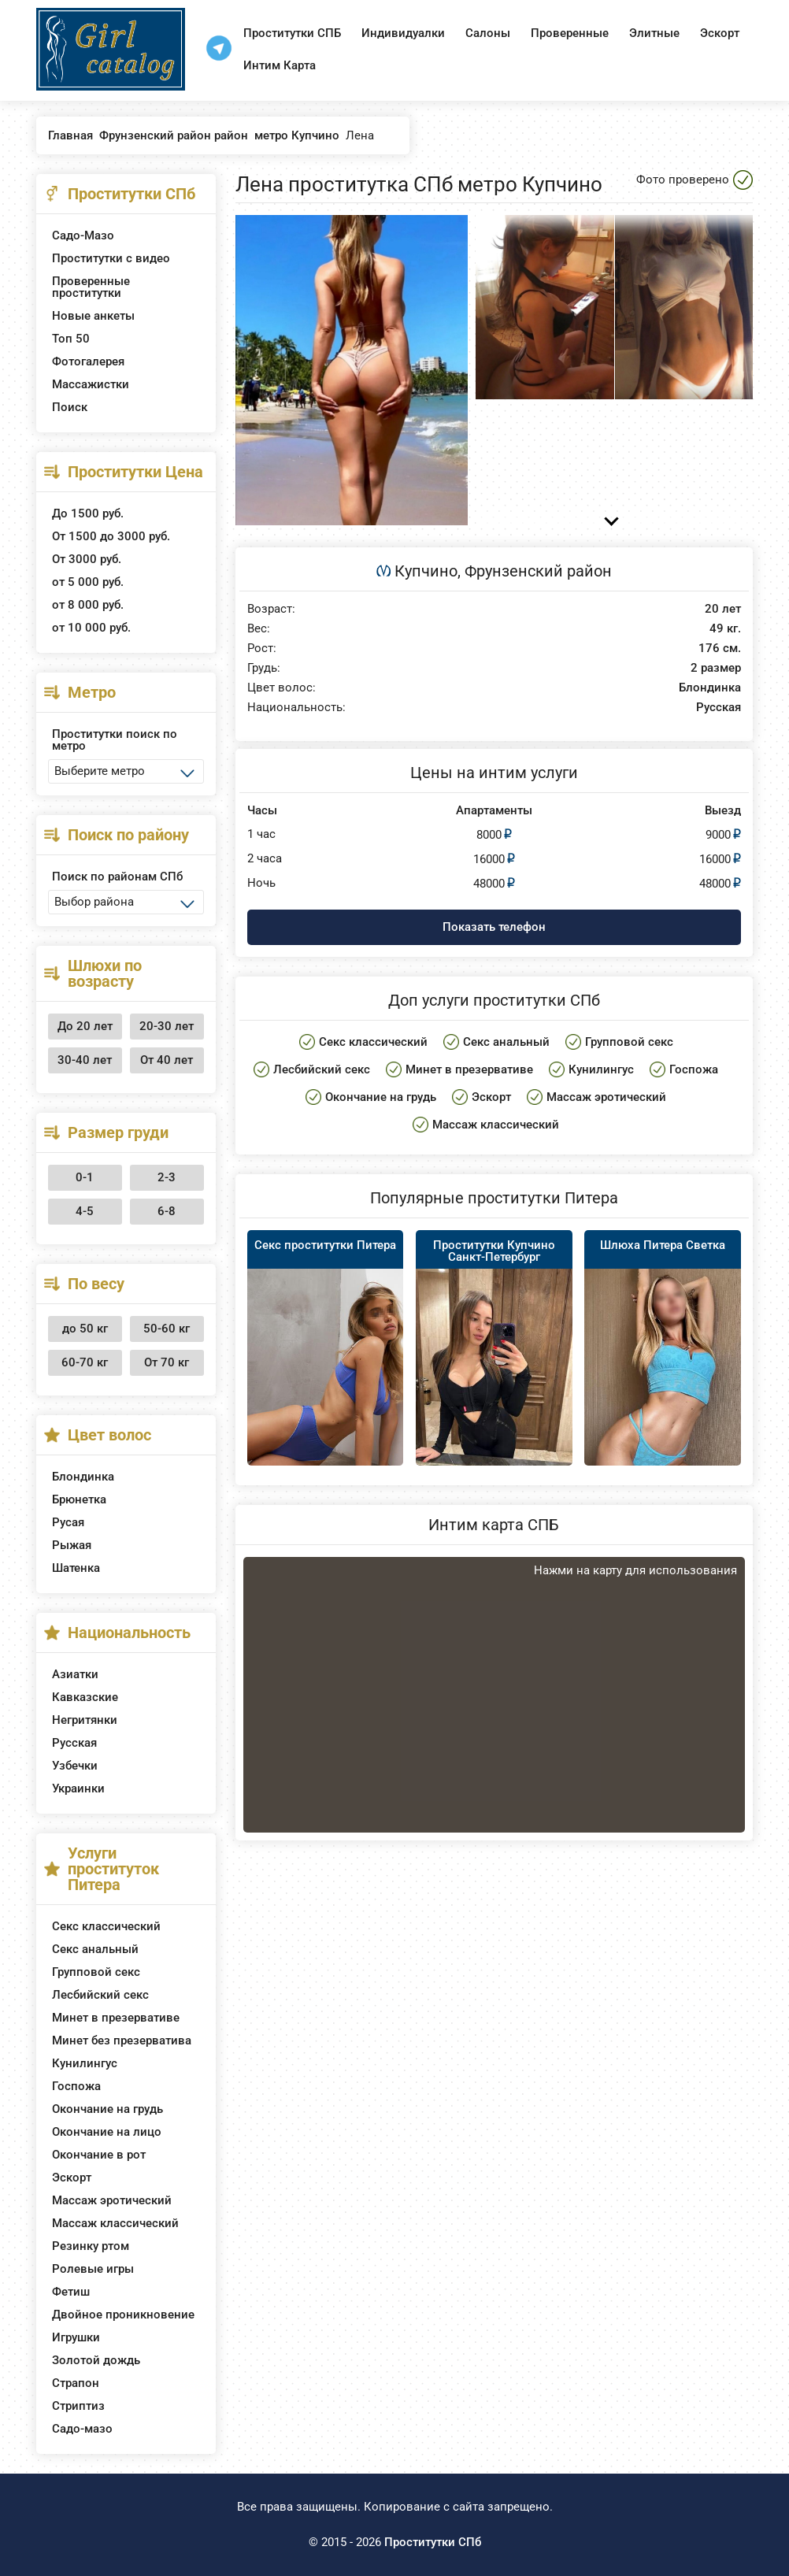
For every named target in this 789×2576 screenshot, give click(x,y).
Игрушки (76, 2337)
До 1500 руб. (88, 513)
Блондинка (83, 1477)
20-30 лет (166, 1026)
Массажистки (90, 384)
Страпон (75, 2383)
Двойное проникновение (123, 2314)
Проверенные (570, 33)
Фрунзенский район (538, 571)
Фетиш (71, 2292)
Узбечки (75, 1766)
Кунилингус (84, 2063)
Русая (68, 1522)
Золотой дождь (96, 2360)
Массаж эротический (112, 2200)
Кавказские (85, 1697)
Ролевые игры (93, 2269)
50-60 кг (166, 1328)
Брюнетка (79, 1499)
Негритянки (84, 1720)
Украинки (78, 1788)
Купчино (425, 571)
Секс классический (106, 1926)
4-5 (85, 1211)
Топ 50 (71, 339)
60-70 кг (84, 1362)
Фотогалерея (88, 361)
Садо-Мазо (83, 235)
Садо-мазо (82, 2429)
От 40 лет (166, 1060)
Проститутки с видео (111, 258)
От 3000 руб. (86, 559)
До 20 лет (85, 1026)
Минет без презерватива (121, 2040)
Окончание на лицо (106, 2132)
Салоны (487, 33)
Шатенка (76, 1568)
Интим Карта (279, 65)
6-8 (166, 1211)
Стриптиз (78, 2406)
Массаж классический (115, 2223)
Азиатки (75, 1674)
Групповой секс (96, 1972)
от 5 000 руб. (88, 582)
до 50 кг (85, 1328)
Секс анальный (95, 1949)
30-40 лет (84, 1060)
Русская (74, 1743)
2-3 (166, 1177)
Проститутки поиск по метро (114, 740)
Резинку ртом (90, 2246)
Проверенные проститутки (91, 287)
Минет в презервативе (116, 2018)
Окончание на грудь (107, 2109)
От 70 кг (166, 1362)
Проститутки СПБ (292, 33)
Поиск (69, 407)
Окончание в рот (99, 2155)
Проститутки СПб (432, 2542)
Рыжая (71, 1545)
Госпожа (76, 2086)
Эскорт (719, 33)
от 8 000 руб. (88, 605)
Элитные (654, 33)
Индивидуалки (403, 33)
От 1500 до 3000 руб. (111, 536)
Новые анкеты (93, 316)
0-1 (85, 1177)
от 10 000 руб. (91, 628)
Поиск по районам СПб (117, 876)
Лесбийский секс (100, 1995)
